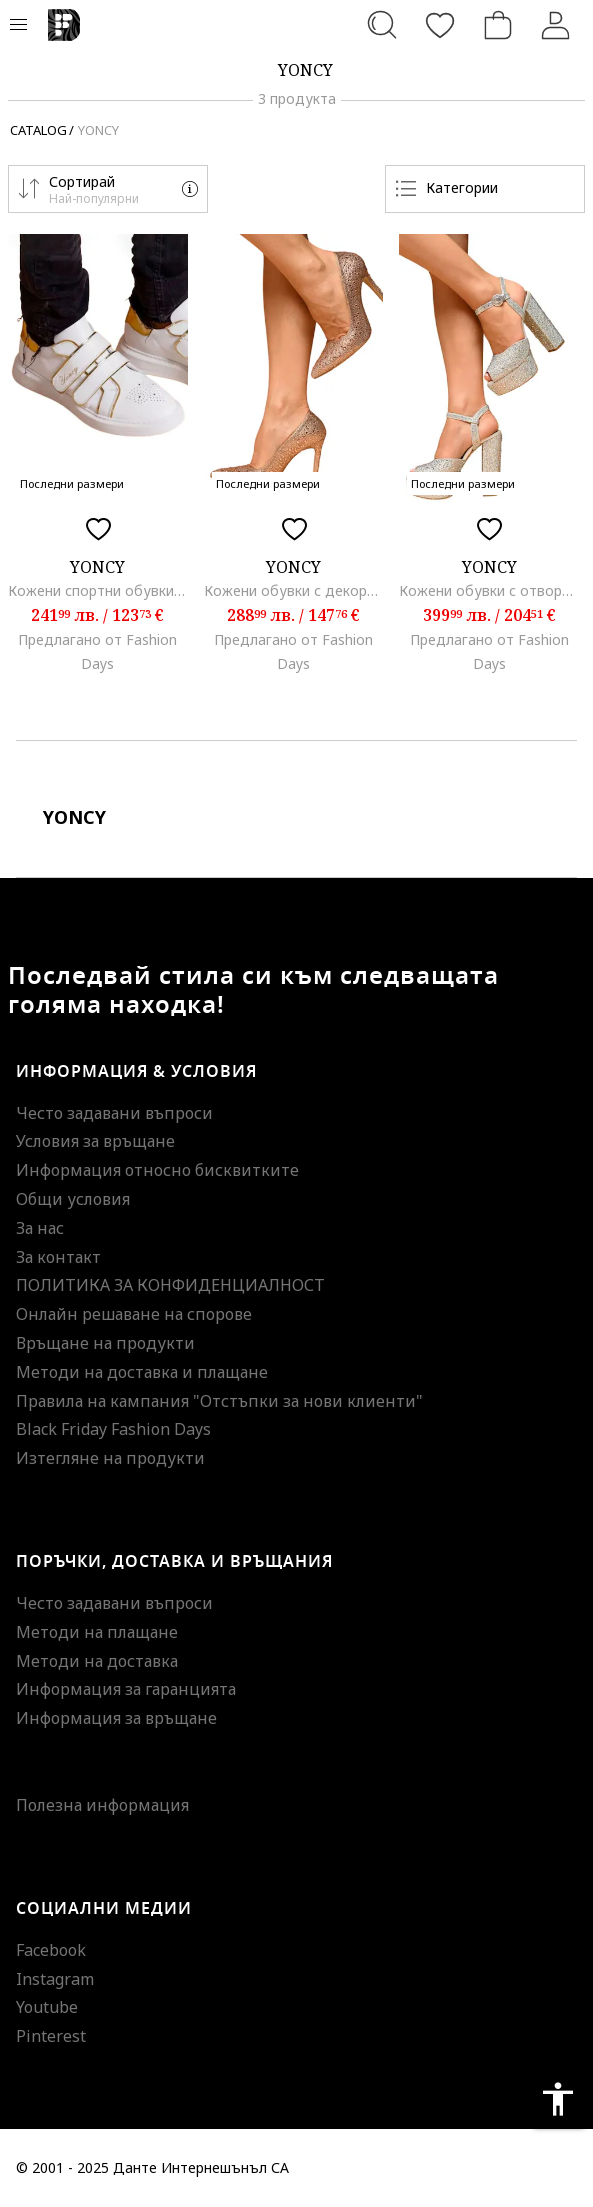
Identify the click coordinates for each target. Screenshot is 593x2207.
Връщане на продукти (105, 1343)
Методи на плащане (97, 1632)
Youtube (47, 2007)
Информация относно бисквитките (157, 1170)
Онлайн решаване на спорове (134, 1314)
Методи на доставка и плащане (142, 1372)
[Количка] (498, 25)
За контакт (58, 1257)
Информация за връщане (116, 1718)
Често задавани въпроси (114, 1113)
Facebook (51, 1950)
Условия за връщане (95, 1141)
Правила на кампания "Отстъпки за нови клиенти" (219, 1401)
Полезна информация (102, 1805)
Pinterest (51, 2036)
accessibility (558, 2099)
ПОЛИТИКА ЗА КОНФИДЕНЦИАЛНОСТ (170, 1285)
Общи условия (73, 1199)
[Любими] (440, 25)
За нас (40, 1228)
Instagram (55, 1979)
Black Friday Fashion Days (113, 1429)
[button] (108, 189)
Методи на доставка (97, 1661)
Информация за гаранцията (126, 1689)
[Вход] (556, 25)
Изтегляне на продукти (110, 1458)
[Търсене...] (382, 25)
